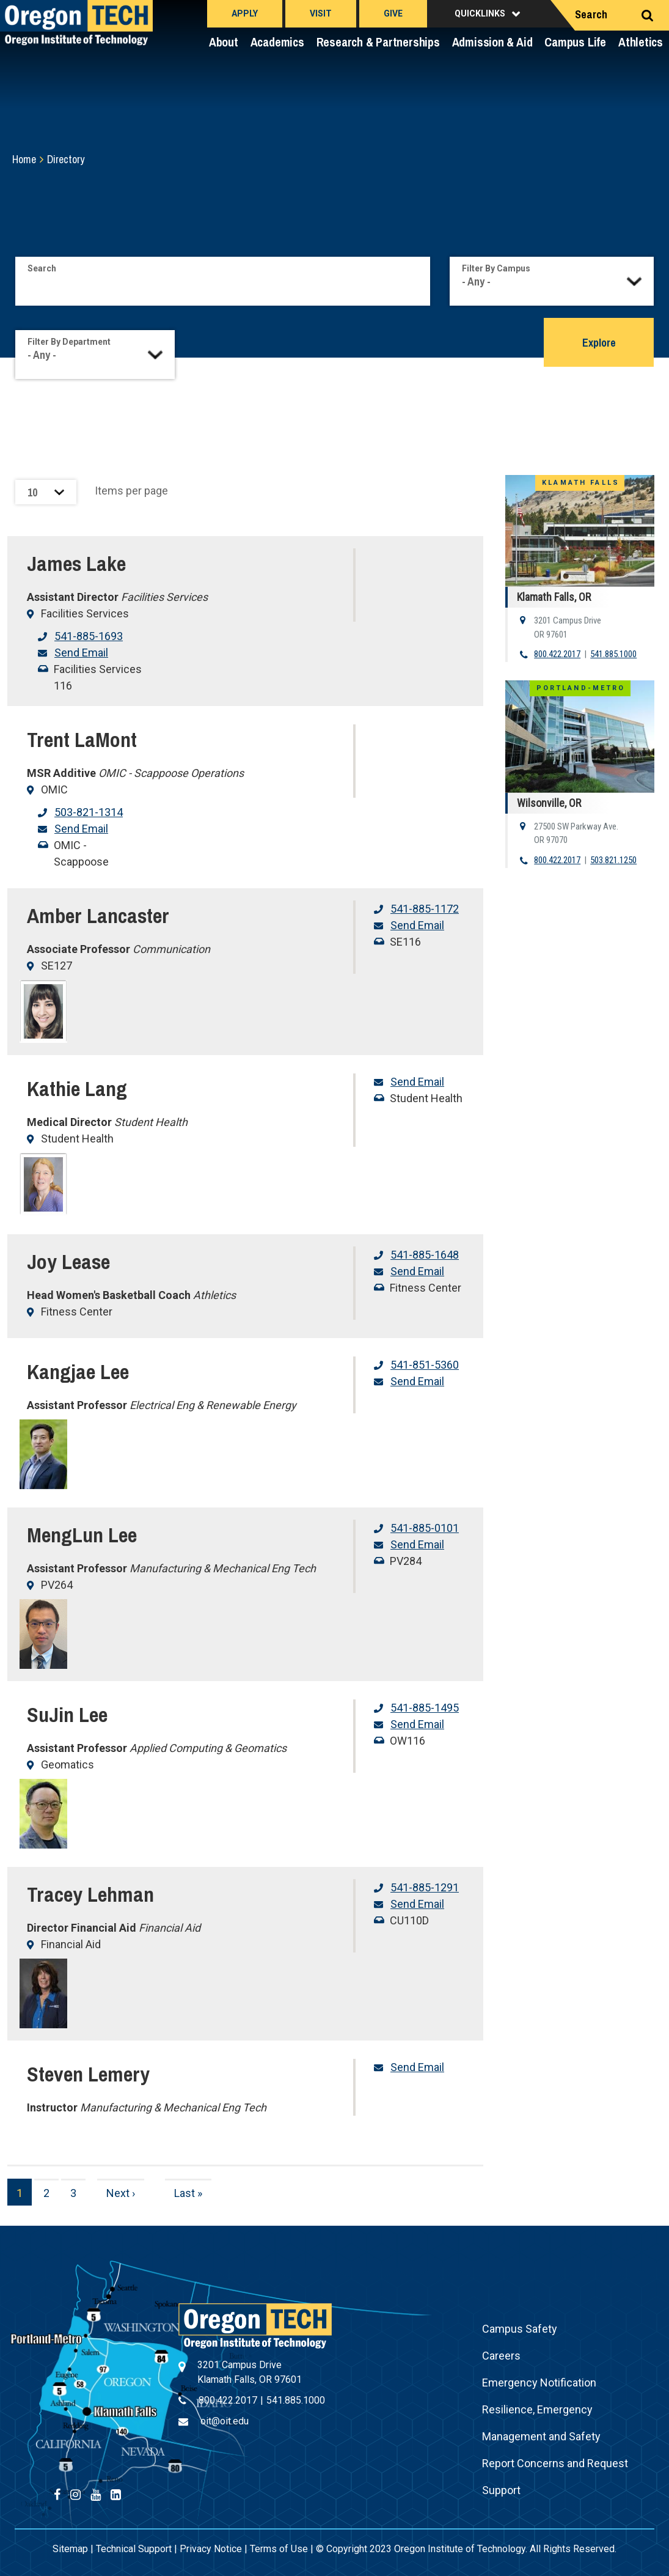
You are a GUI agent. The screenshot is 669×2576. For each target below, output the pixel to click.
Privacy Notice (211, 2549)
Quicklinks (480, 13)
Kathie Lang (77, 1089)
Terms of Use (279, 2549)
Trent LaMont (82, 740)
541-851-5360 (424, 1364)
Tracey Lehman (90, 1894)
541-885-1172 (424, 908)
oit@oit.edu (224, 2421)
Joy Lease (68, 1262)
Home (24, 159)
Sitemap (70, 2549)
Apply (245, 13)
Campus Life (575, 42)
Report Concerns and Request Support (555, 2477)
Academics (277, 42)
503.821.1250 (613, 860)
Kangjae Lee (78, 1372)
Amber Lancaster (98, 916)
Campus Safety (519, 2328)
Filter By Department (69, 342)
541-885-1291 (424, 1887)
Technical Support (134, 2549)
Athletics (640, 42)
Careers (501, 2355)
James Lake (76, 564)
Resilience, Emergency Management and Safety (541, 2423)
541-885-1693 (88, 636)
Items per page (131, 490)
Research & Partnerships (378, 42)
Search (591, 14)
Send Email (81, 652)
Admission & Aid (492, 42)
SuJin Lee (67, 1715)
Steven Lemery (88, 2074)
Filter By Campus (496, 268)
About (223, 42)
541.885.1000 (613, 654)
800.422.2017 (557, 654)
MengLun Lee (82, 1535)
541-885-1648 (424, 1254)
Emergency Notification (539, 2382)
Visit (321, 13)
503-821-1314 (88, 812)
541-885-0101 (424, 1528)
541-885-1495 (424, 1707)
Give (393, 13)
